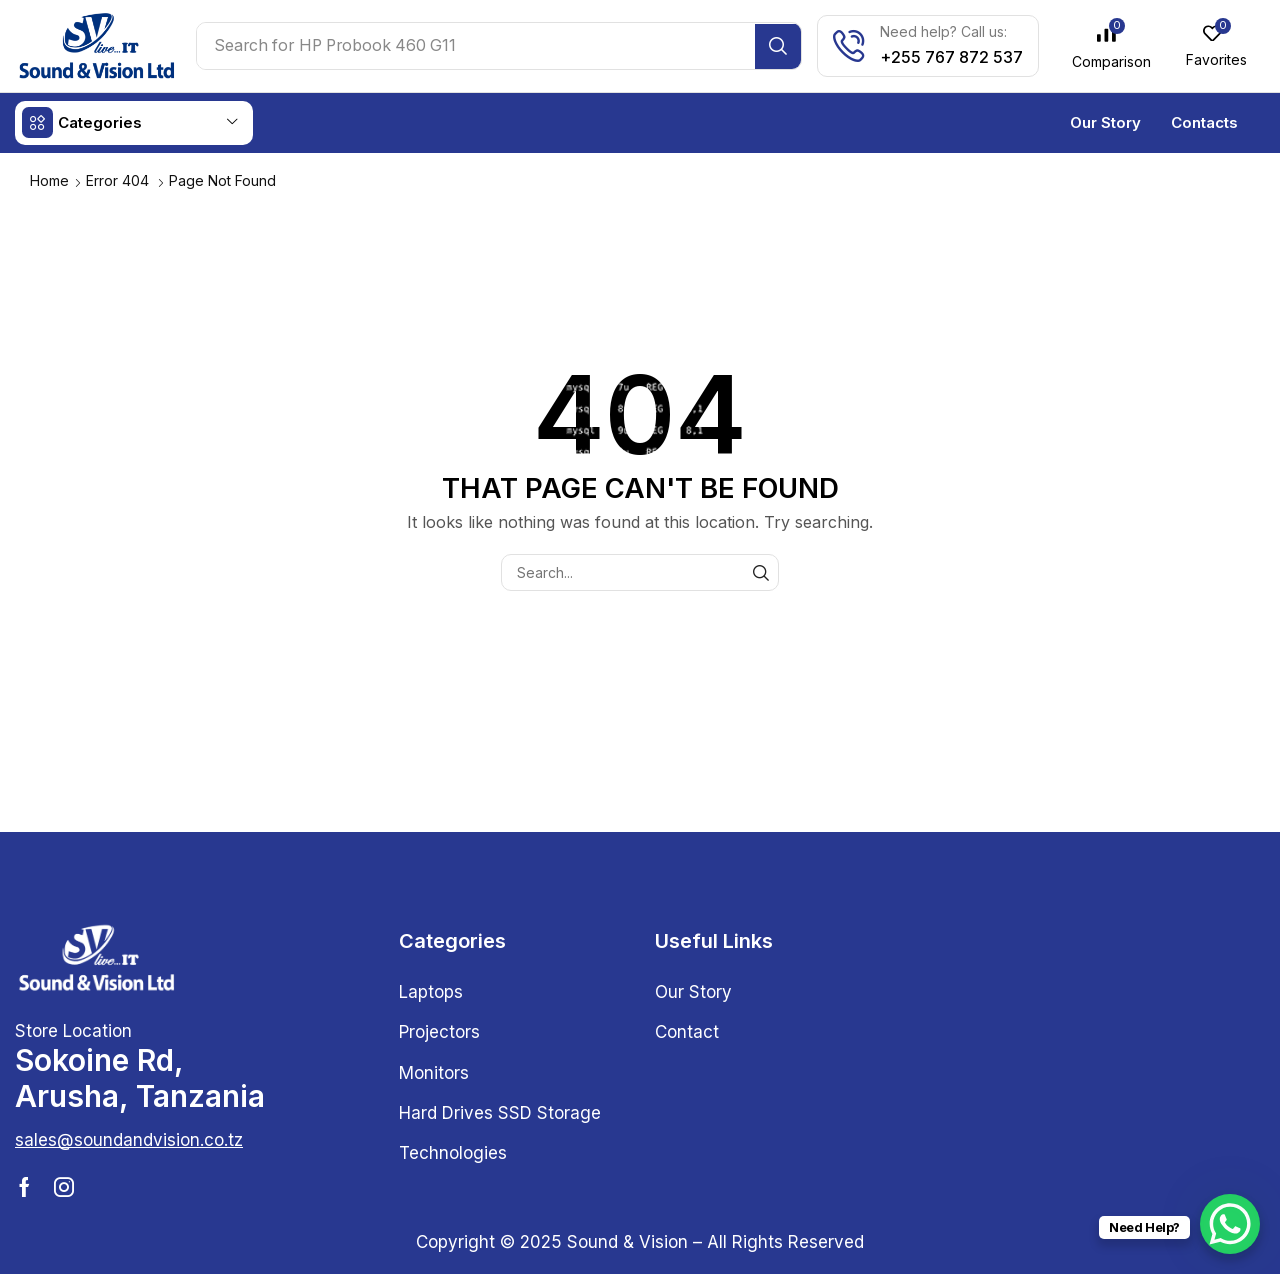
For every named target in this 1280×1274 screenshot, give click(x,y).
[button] (1114, 46)
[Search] (781, 46)
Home (49, 179)
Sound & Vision (627, 1241)
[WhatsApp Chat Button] (1230, 1224)
